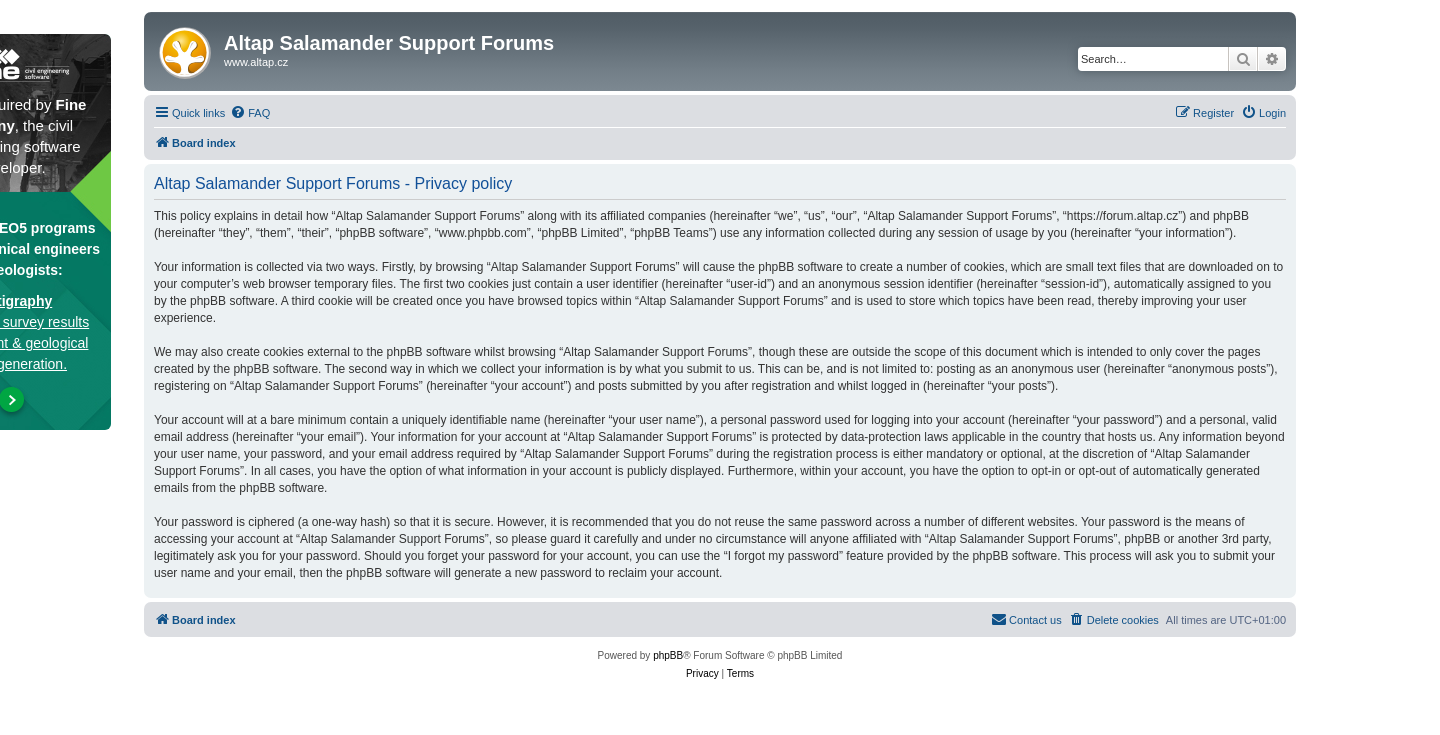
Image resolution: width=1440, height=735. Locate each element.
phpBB (668, 655)
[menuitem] (250, 113)
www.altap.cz (256, 62)
